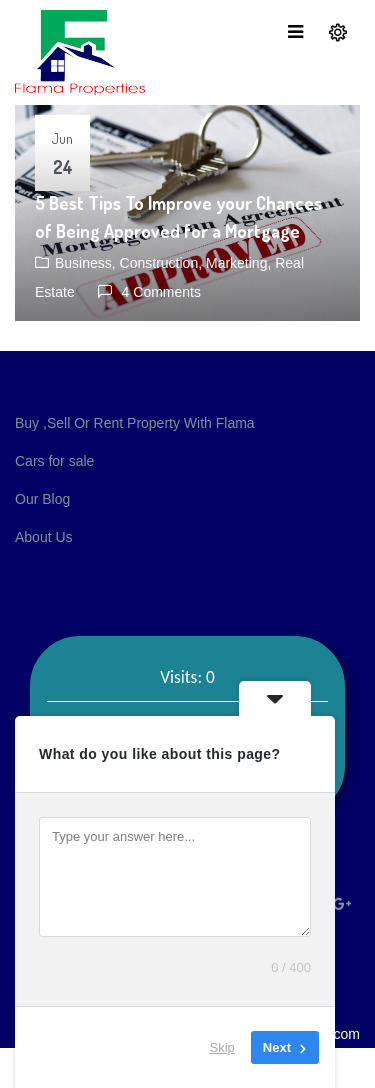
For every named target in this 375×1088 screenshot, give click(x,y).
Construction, (163, 263)
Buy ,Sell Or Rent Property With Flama (135, 423)
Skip (222, 1047)
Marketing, (240, 263)
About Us (44, 537)
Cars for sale (54, 461)
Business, (87, 263)
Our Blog (42, 499)
